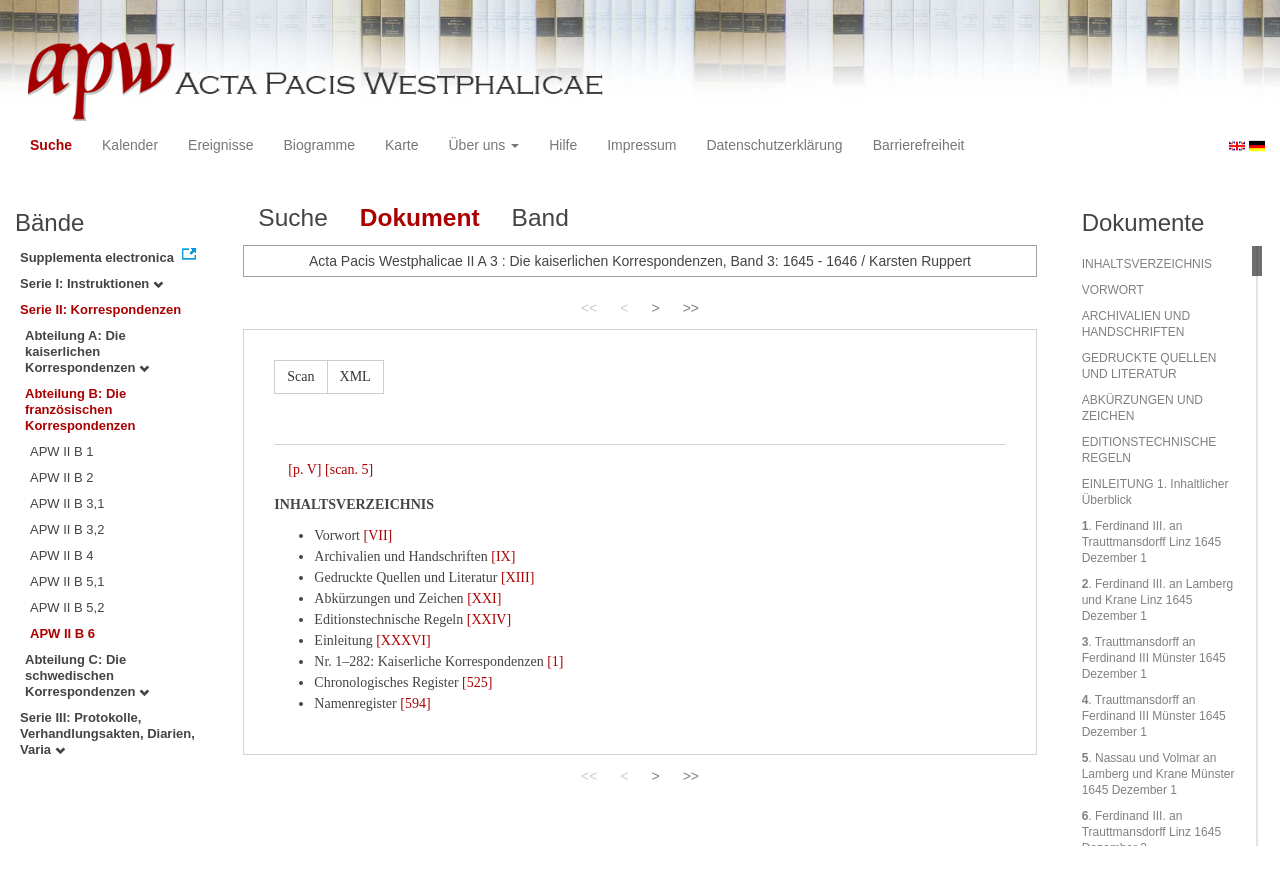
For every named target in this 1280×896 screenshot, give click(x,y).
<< (589, 308)
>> (691, 308)
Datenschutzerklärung (774, 145)
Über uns (484, 145)
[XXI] (484, 598)
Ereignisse (220, 145)
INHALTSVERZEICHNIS (1147, 264)
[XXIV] (489, 619)
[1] (555, 661)
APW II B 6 (62, 633)
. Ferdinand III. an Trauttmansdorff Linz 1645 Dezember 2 (1151, 832)
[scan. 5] (349, 469)
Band (540, 217)
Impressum (641, 145)
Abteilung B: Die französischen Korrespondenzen (80, 409)
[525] (477, 682)
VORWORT (1113, 290)
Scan (300, 376)
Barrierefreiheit (919, 145)
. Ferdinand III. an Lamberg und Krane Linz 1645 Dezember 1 (1157, 600)
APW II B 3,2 (67, 529)
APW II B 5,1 (67, 581)
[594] (415, 703)
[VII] (377, 535)
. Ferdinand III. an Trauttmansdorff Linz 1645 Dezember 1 (1151, 542)
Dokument (420, 217)
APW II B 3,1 (67, 503)
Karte (401, 145)
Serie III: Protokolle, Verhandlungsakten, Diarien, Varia (107, 733)
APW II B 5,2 (67, 607)
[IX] (503, 556)
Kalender (130, 145)
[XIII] (517, 577)
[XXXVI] (403, 640)
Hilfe (563, 145)
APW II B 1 (62, 451)
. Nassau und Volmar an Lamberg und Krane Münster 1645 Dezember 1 (1158, 774)
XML (355, 376)
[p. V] (304, 469)
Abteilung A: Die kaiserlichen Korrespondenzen (87, 351)
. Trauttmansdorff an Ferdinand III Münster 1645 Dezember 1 (1154, 658)
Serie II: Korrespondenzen (100, 309)
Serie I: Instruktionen (91, 283)
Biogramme (319, 145)
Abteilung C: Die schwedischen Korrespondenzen (87, 675)
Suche (51, 145)
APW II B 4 (62, 555)
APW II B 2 (62, 477)
